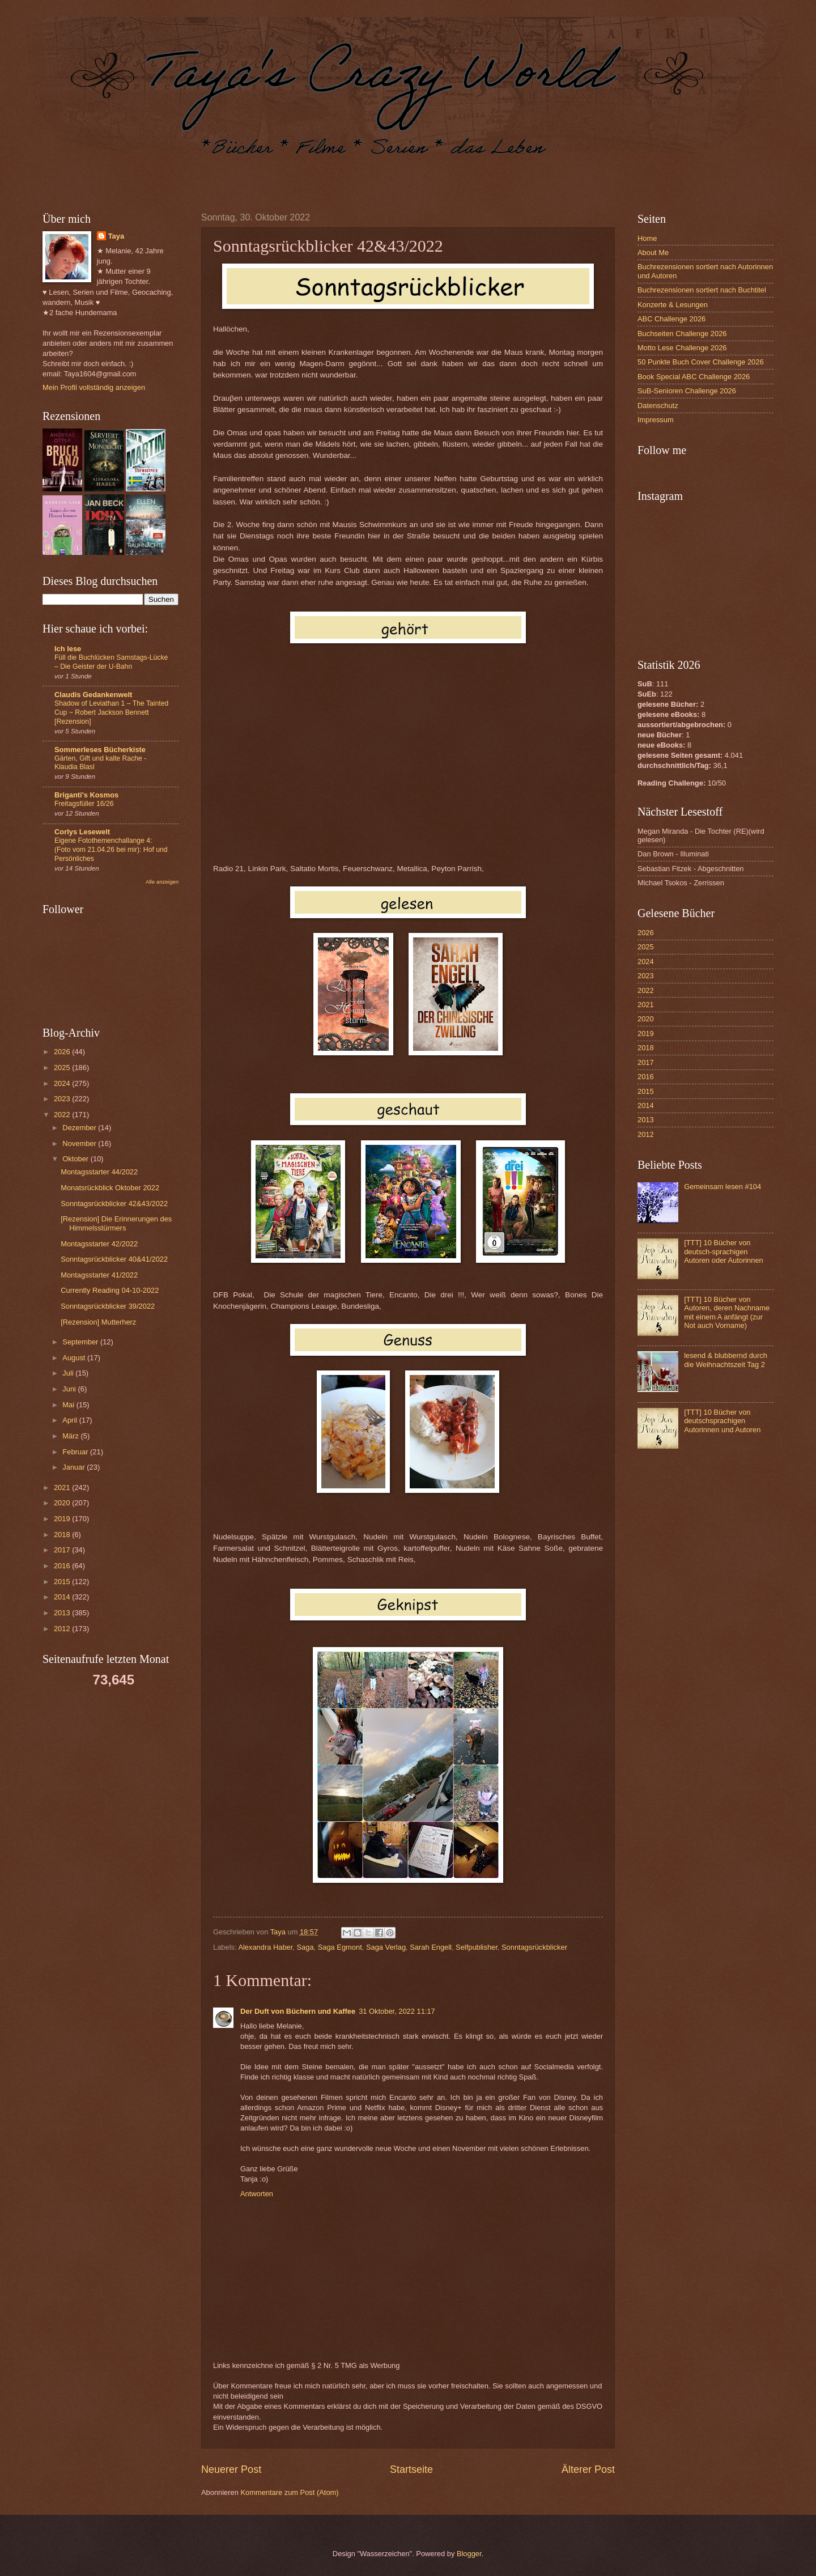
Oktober (76, 1159)
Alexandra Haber (265, 1947)
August (74, 1357)
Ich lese (67, 648)
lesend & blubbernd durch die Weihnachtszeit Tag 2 (725, 1359)
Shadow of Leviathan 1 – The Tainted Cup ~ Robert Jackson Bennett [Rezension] (111, 712)
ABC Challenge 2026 (672, 319)
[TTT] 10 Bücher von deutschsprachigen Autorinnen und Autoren (722, 1421)
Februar (76, 1452)
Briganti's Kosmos (86, 795)
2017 (63, 1550)
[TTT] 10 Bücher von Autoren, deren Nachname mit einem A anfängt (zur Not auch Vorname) (727, 1312)
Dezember (80, 1127)
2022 (63, 1114)
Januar (74, 1467)
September (81, 1342)
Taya (116, 236)
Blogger (469, 2553)
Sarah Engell (431, 1947)
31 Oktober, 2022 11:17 (397, 2011)
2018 (63, 1534)
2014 (63, 1597)
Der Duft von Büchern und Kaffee (297, 2011)
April (70, 1420)
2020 (63, 1503)
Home (647, 238)
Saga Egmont (340, 1947)
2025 (63, 1067)
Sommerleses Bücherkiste (100, 749)
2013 (63, 1613)
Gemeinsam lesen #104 (722, 1186)
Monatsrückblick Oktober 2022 (110, 1187)
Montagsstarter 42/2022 (99, 1244)
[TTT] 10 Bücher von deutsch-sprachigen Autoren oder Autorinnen (723, 1251)
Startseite (411, 2469)
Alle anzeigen (162, 882)
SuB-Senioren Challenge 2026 (687, 391)
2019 (63, 1518)
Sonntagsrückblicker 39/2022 (108, 1306)
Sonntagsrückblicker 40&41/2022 (114, 1259)
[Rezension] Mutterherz (98, 1322)
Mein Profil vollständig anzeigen (93, 387)
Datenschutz (658, 405)
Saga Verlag (386, 1947)
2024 (63, 1083)
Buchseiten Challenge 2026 (682, 333)
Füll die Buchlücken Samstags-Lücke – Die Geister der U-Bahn (111, 661)
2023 (63, 1098)
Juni (70, 1389)
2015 (63, 1581)
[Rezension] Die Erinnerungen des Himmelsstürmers (116, 1223)
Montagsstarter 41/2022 (99, 1275)
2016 (63, 1565)
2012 (63, 1628)
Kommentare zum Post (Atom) (289, 2492)
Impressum (656, 419)
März (71, 1436)
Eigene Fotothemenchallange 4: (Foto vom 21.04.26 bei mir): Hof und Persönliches (111, 850)
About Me (653, 252)
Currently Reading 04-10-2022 (110, 1290)
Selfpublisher (477, 1947)
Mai (69, 1405)
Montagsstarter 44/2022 (99, 1172)
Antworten (256, 2193)
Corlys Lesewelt (82, 831)
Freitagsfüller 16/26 (84, 804)
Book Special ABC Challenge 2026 (694, 376)
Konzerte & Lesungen (673, 304)
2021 (63, 1487)
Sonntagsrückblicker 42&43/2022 (114, 1203)
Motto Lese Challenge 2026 (682, 347)
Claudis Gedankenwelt (93, 694)
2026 (63, 1051)
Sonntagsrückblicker (534, 1947)
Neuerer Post (231, 2469)
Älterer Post (588, 2469)
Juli (68, 1373)
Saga (304, 1947)
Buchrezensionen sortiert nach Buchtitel (702, 290)
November (80, 1143)
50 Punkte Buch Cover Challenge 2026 (701, 362)
